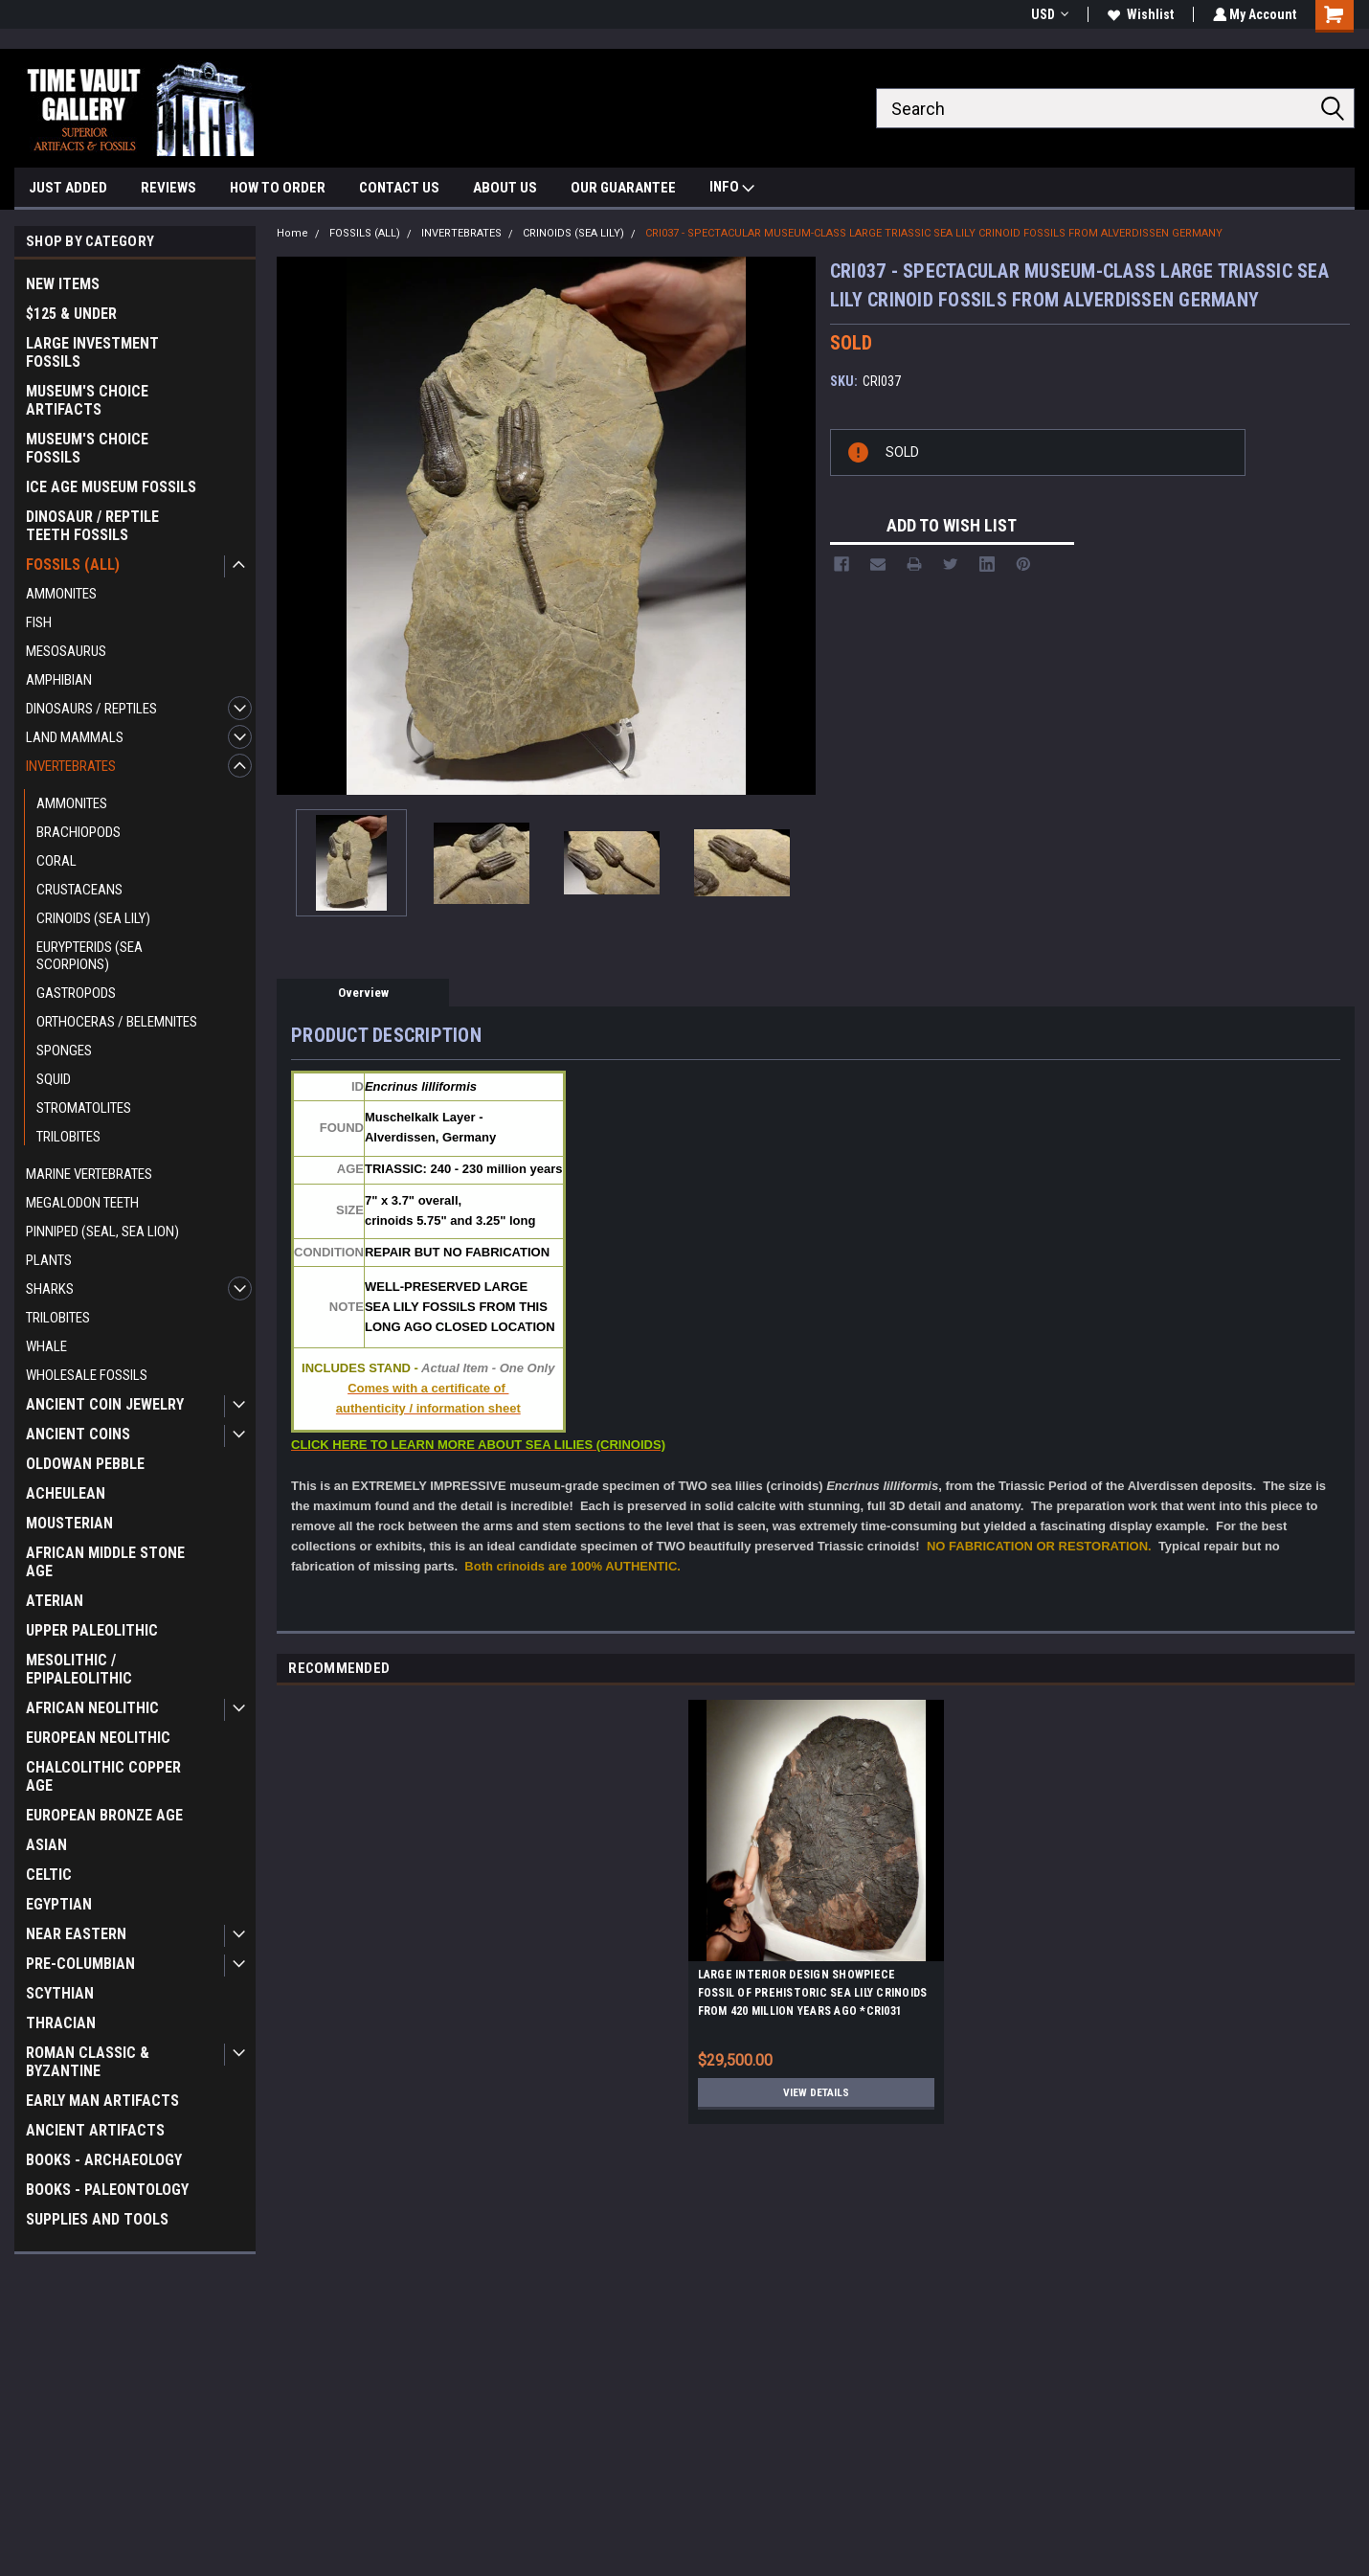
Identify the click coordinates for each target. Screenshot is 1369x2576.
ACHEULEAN (65, 1493)
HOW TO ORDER (277, 187)
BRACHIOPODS (78, 832)
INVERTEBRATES (71, 766)
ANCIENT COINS (78, 1434)
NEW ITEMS (63, 284)
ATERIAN (54, 1601)
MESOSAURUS (66, 651)
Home (292, 233)
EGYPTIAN (59, 1904)
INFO (731, 189)
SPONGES (64, 1050)
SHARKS (50, 1289)
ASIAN (46, 1845)
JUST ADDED (68, 187)
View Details (815, 2092)
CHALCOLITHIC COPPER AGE (103, 1776)
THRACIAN (61, 2023)
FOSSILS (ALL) (73, 564)
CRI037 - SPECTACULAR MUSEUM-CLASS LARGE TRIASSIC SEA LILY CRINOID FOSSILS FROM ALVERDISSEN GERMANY (934, 233)
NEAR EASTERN (76, 1934)
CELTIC (49, 1874)
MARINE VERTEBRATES (89, 1174)
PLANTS (49, 1260)
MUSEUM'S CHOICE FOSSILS (87, 448)
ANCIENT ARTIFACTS (95, 2130)
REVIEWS (168, 187)
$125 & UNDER (71, 314)
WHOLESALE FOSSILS (86, 1375)
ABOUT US (505, 187)
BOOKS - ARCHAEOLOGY (104, 2160)
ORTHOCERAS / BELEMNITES (116, 1021)
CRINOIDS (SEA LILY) (93, 918)
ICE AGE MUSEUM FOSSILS (111, 487)
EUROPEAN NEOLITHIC (98, 1738)
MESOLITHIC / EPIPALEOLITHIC (79, 1669)
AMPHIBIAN (59, 680)
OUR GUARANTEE (623, 187)
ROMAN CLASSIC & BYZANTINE (87, 2062)
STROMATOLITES (83, 1108)
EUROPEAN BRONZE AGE (104, 1815)
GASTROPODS (76, 993)
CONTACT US (399, 187)
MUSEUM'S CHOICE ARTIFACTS (87, 400)
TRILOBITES (68, 1136)
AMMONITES (61, 593)
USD (1047, 14)
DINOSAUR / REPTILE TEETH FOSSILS (92, 526)
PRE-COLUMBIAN (80, 1964)
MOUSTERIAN (69, 1523)
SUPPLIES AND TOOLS (97, 2219)
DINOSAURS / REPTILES (91, 708)
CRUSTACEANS (79, 889)
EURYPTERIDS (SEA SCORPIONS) (89, 955)
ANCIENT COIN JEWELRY (105, 1404)
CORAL (56, 861)
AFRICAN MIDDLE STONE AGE (105, 1562)
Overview (363, 992)
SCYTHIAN (60, 1993)
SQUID (53, 1079)
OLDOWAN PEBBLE (85, 1464)
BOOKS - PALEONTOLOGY (107, 2190)
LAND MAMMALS (74, 737)
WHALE (46, 1346)
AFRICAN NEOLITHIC (92, 1708)
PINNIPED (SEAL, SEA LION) (102, 1231)
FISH (39, 622)
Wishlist (1138, 14)
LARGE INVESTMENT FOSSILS (92, 352)
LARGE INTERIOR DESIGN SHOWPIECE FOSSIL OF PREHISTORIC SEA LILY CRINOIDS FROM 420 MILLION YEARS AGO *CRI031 (813, 1993)
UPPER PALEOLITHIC (92, 1630)
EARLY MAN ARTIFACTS (102, 2100)
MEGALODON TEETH (82, 1202)
